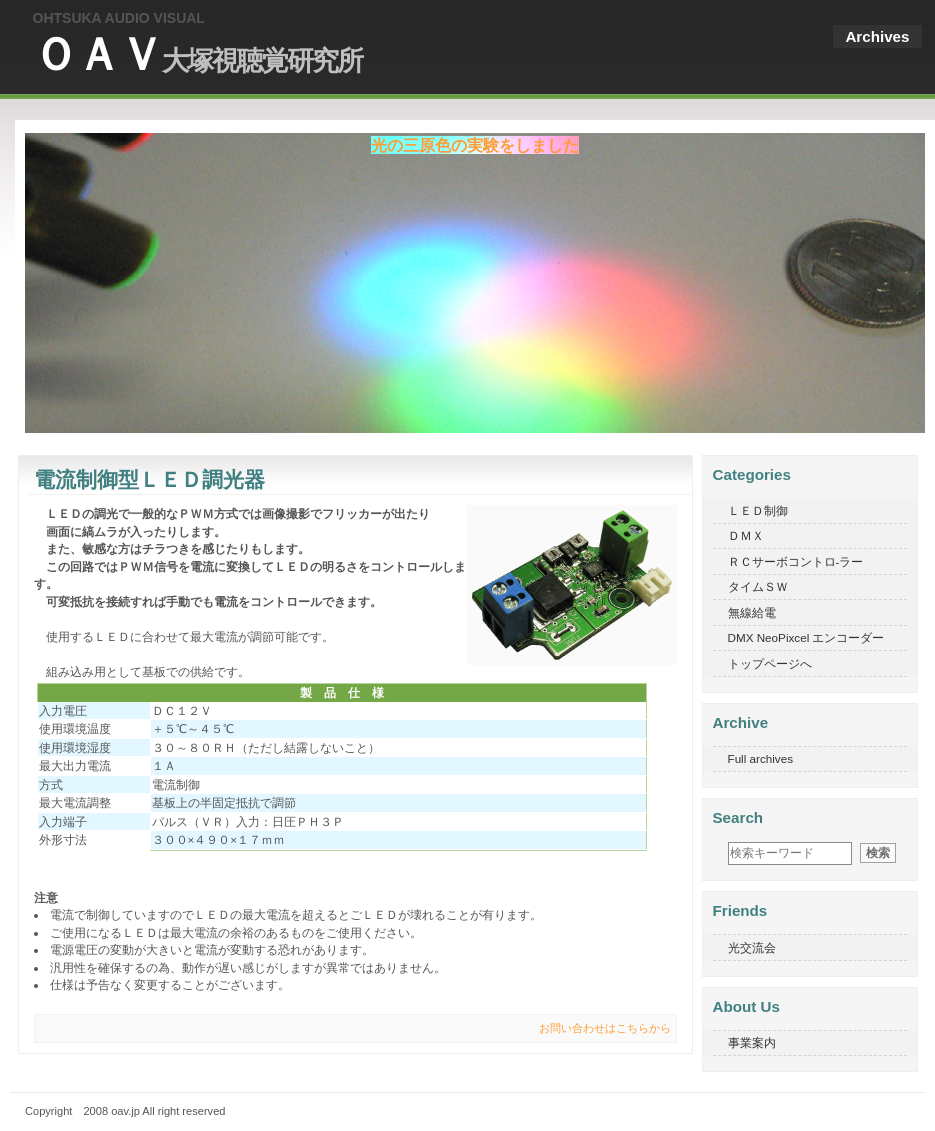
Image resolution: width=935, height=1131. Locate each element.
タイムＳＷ (758, 586)
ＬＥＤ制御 (758, 510)
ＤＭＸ (746, 535)
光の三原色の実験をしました (475, 145)
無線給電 (752, 612)
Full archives (761, 758)
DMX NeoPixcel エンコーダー (806, 637)
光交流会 (752, 947)
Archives (877, 36)
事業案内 (752, 1042)
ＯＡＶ (197, 54)
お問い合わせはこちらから (605, 1028)
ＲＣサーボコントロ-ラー (796, 561)
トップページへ (770, 663)
